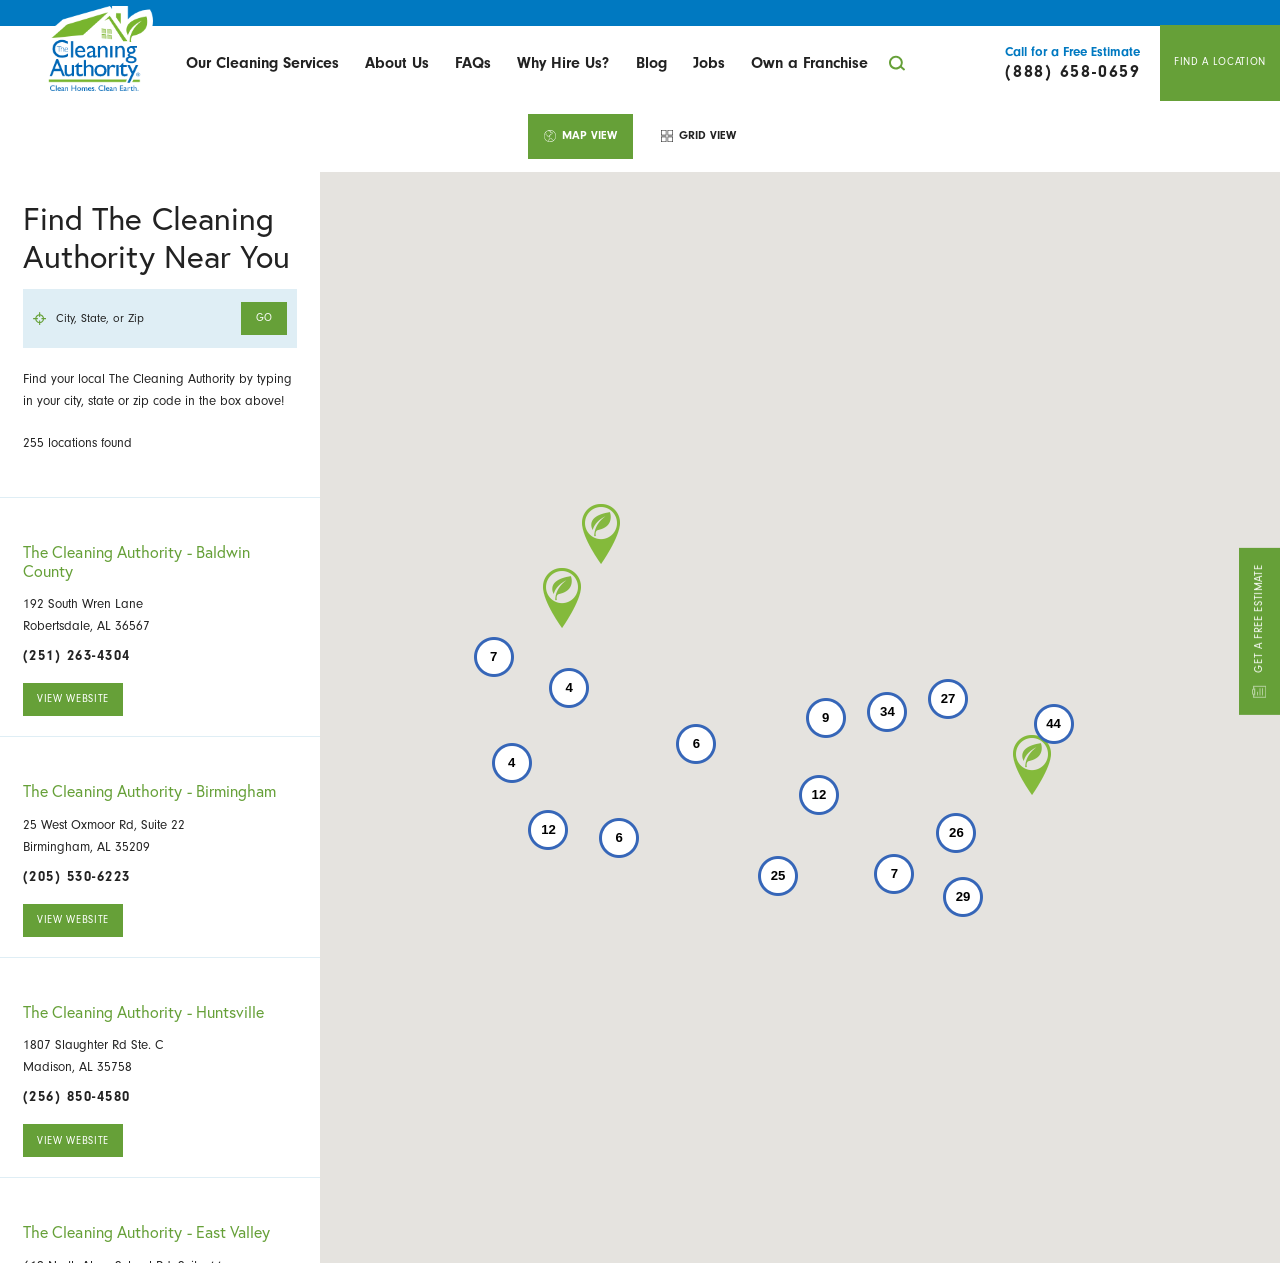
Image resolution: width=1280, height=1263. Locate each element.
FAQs (473, 63)
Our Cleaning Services (262, 63)
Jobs (709, 63)
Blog (651, 63)
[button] (1032, 765)
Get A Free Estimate (1259, 631)
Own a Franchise (809, 63)
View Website (73, 698)
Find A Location (1220, 61)
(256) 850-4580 (77, 1096)
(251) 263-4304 (77, 655)
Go (264, 317)
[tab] (580, 136)
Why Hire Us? (563, 63)
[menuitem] (261, 63)
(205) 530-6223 (77, 876)
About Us (397, 63)
